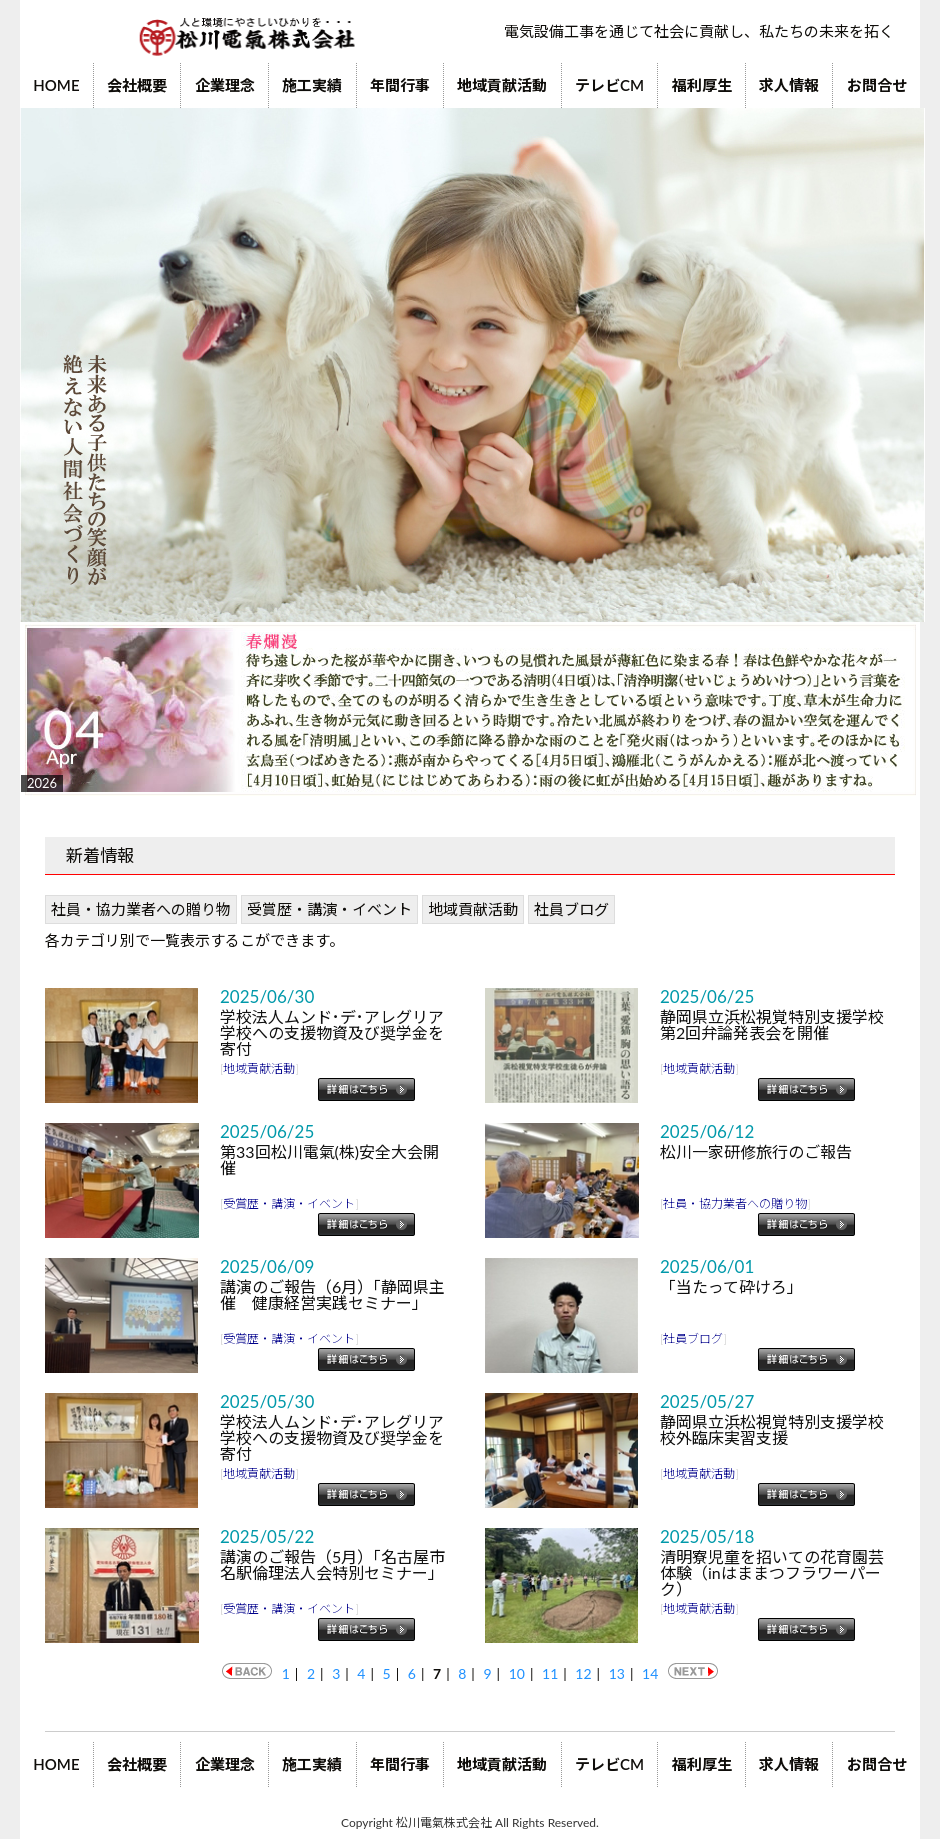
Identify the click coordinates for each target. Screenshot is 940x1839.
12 (583, 1673)
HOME (56, 85)
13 (617, 1673)
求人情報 (789, 85)
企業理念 (225, 85)
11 (550, 1673)
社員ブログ (571, 909)
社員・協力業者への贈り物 (141, 909)
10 (517, 1673)
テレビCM (609, 85)
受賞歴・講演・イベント (329, 909)
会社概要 (137, 85)
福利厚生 (702, 85)
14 (650, 1673)
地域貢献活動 (502, 85)
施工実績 (312, 85)
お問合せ (877, 85)
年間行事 (400, 85)
